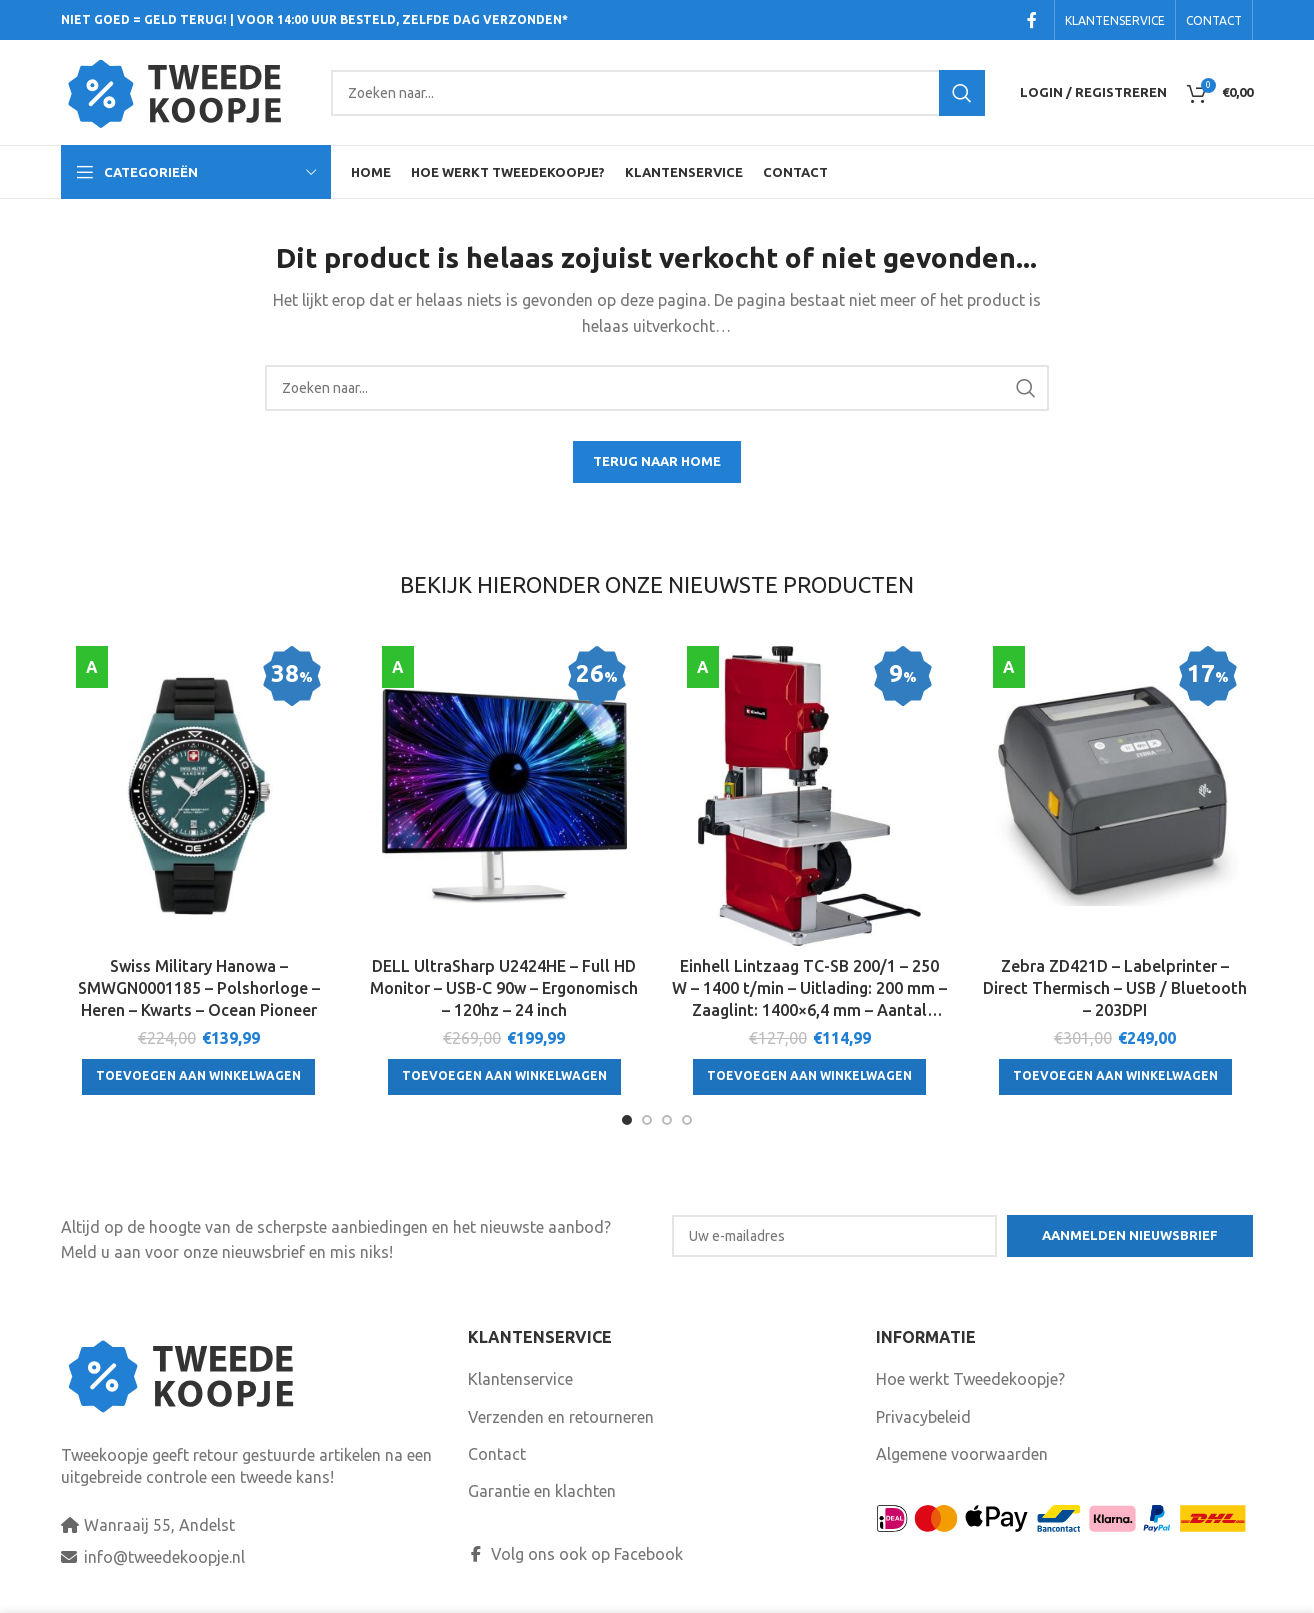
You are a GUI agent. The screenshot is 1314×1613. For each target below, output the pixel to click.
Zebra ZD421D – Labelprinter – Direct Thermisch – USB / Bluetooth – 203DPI (1115, 988)
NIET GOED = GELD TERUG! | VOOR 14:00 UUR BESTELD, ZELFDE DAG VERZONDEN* (314, 19)
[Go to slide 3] (667, 1120)
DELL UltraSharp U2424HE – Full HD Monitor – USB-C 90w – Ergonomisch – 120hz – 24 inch (504, 988)
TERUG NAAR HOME (657, 461)
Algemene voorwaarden (962, 1454)
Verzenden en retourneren (561, 1417)
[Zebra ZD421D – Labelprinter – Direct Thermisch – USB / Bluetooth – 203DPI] (1116, 796)
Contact (497, 1454)
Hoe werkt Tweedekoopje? (970, 1379)
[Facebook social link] (1032, 20)
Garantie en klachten (542, 1491)
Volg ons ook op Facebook (575, 1554)
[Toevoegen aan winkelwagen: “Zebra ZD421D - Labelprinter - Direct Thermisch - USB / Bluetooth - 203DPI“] (1115, 1077)
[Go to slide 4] (687, 1120)
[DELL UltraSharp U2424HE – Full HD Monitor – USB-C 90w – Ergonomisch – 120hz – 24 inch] (505, 796)
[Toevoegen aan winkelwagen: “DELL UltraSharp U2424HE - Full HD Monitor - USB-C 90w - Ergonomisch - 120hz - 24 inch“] (504, 1077)
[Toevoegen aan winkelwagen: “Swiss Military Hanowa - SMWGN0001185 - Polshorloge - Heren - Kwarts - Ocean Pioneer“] (198, 1077)
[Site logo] (186, 91)
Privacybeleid (923, 1417)
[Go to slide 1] (627, 1120)
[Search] (658, 93)
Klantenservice (520, 1379)
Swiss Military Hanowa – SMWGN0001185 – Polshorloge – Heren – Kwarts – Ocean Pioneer (199, 988)
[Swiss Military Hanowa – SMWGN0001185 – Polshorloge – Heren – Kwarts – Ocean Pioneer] (199, 796)
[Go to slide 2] (647, 1120)
